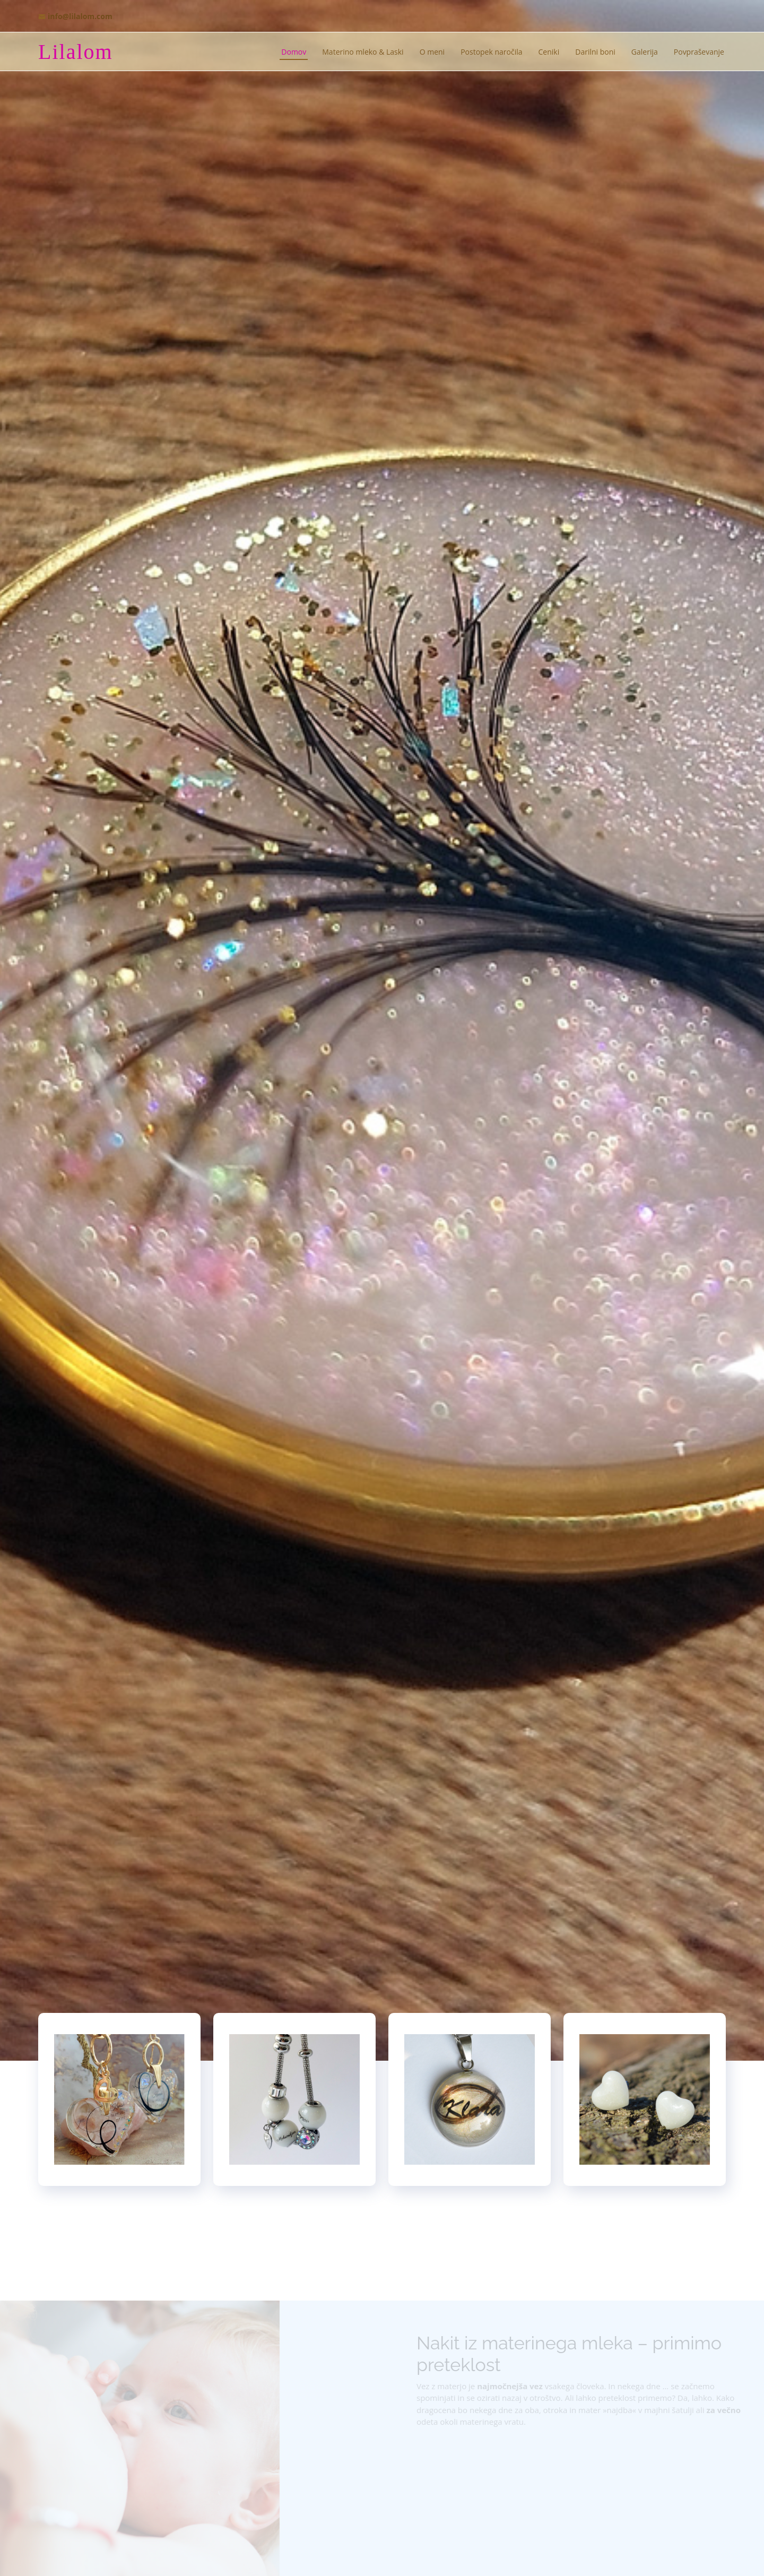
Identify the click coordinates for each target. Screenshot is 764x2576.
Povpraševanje (699, 52)
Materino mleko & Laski (362, 52)
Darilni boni (595, 52)
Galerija (644, 52)
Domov (293, 52)
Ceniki (549, 52)
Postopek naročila (491, 52)
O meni (432, 52)
